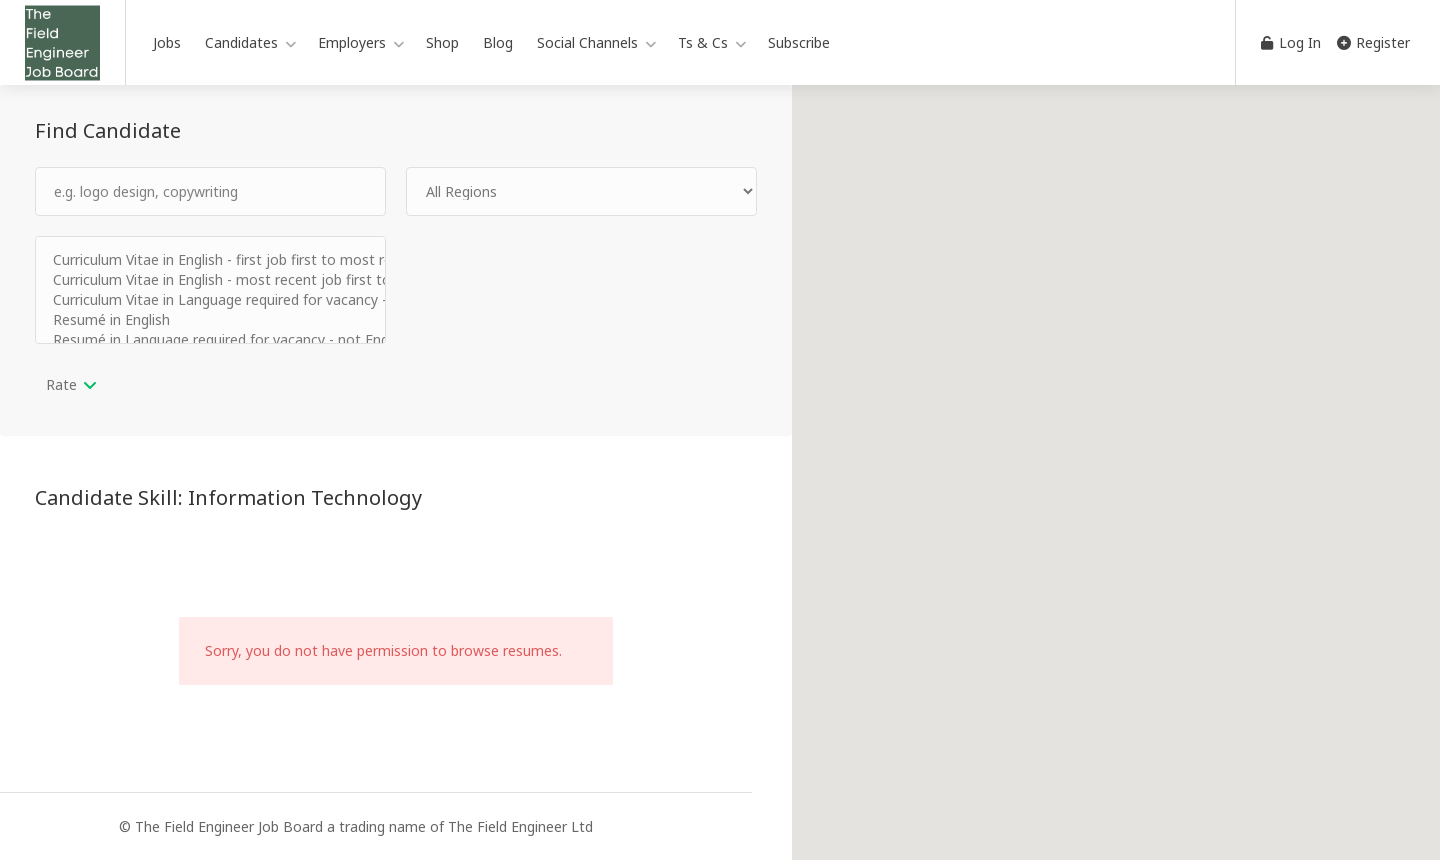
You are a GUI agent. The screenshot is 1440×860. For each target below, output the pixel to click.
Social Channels (587, 42)
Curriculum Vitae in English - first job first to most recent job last (210, 260)
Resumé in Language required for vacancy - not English (210, 340)
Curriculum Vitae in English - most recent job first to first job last (210, 280)
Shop (442, 42)
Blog (498, 42)
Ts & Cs (703, 42)
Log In (1291, 42)
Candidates (241, 42)
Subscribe (799, 42)
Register (1373, 42)
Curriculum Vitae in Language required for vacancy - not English (210, 300)
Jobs (167, 42)
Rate (61, 384)
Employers (352, 42)
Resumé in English (210, 320)
